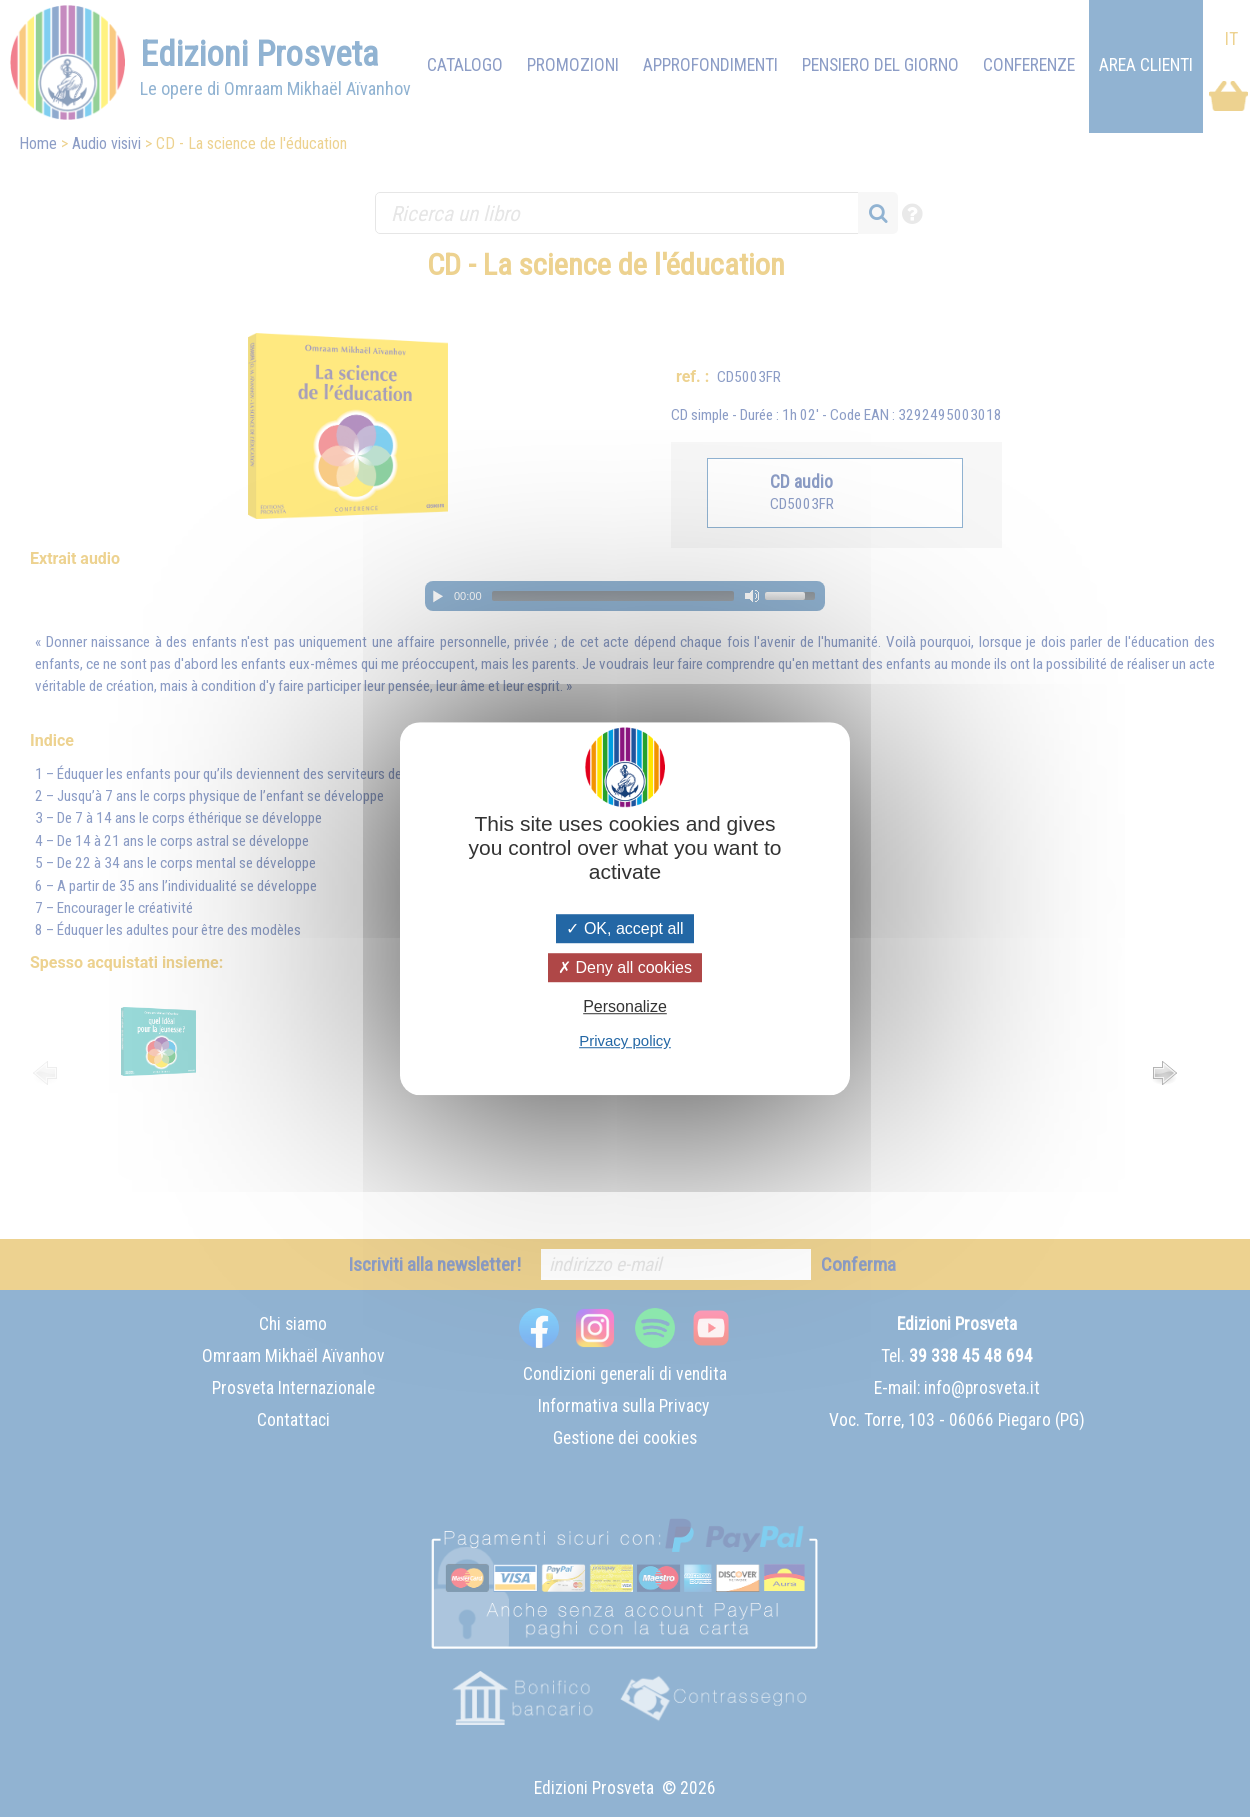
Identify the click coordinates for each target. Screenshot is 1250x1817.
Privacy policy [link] (625, 1040)
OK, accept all (624, 928)
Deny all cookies (625, 967)
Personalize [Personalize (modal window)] (625, 1006)
